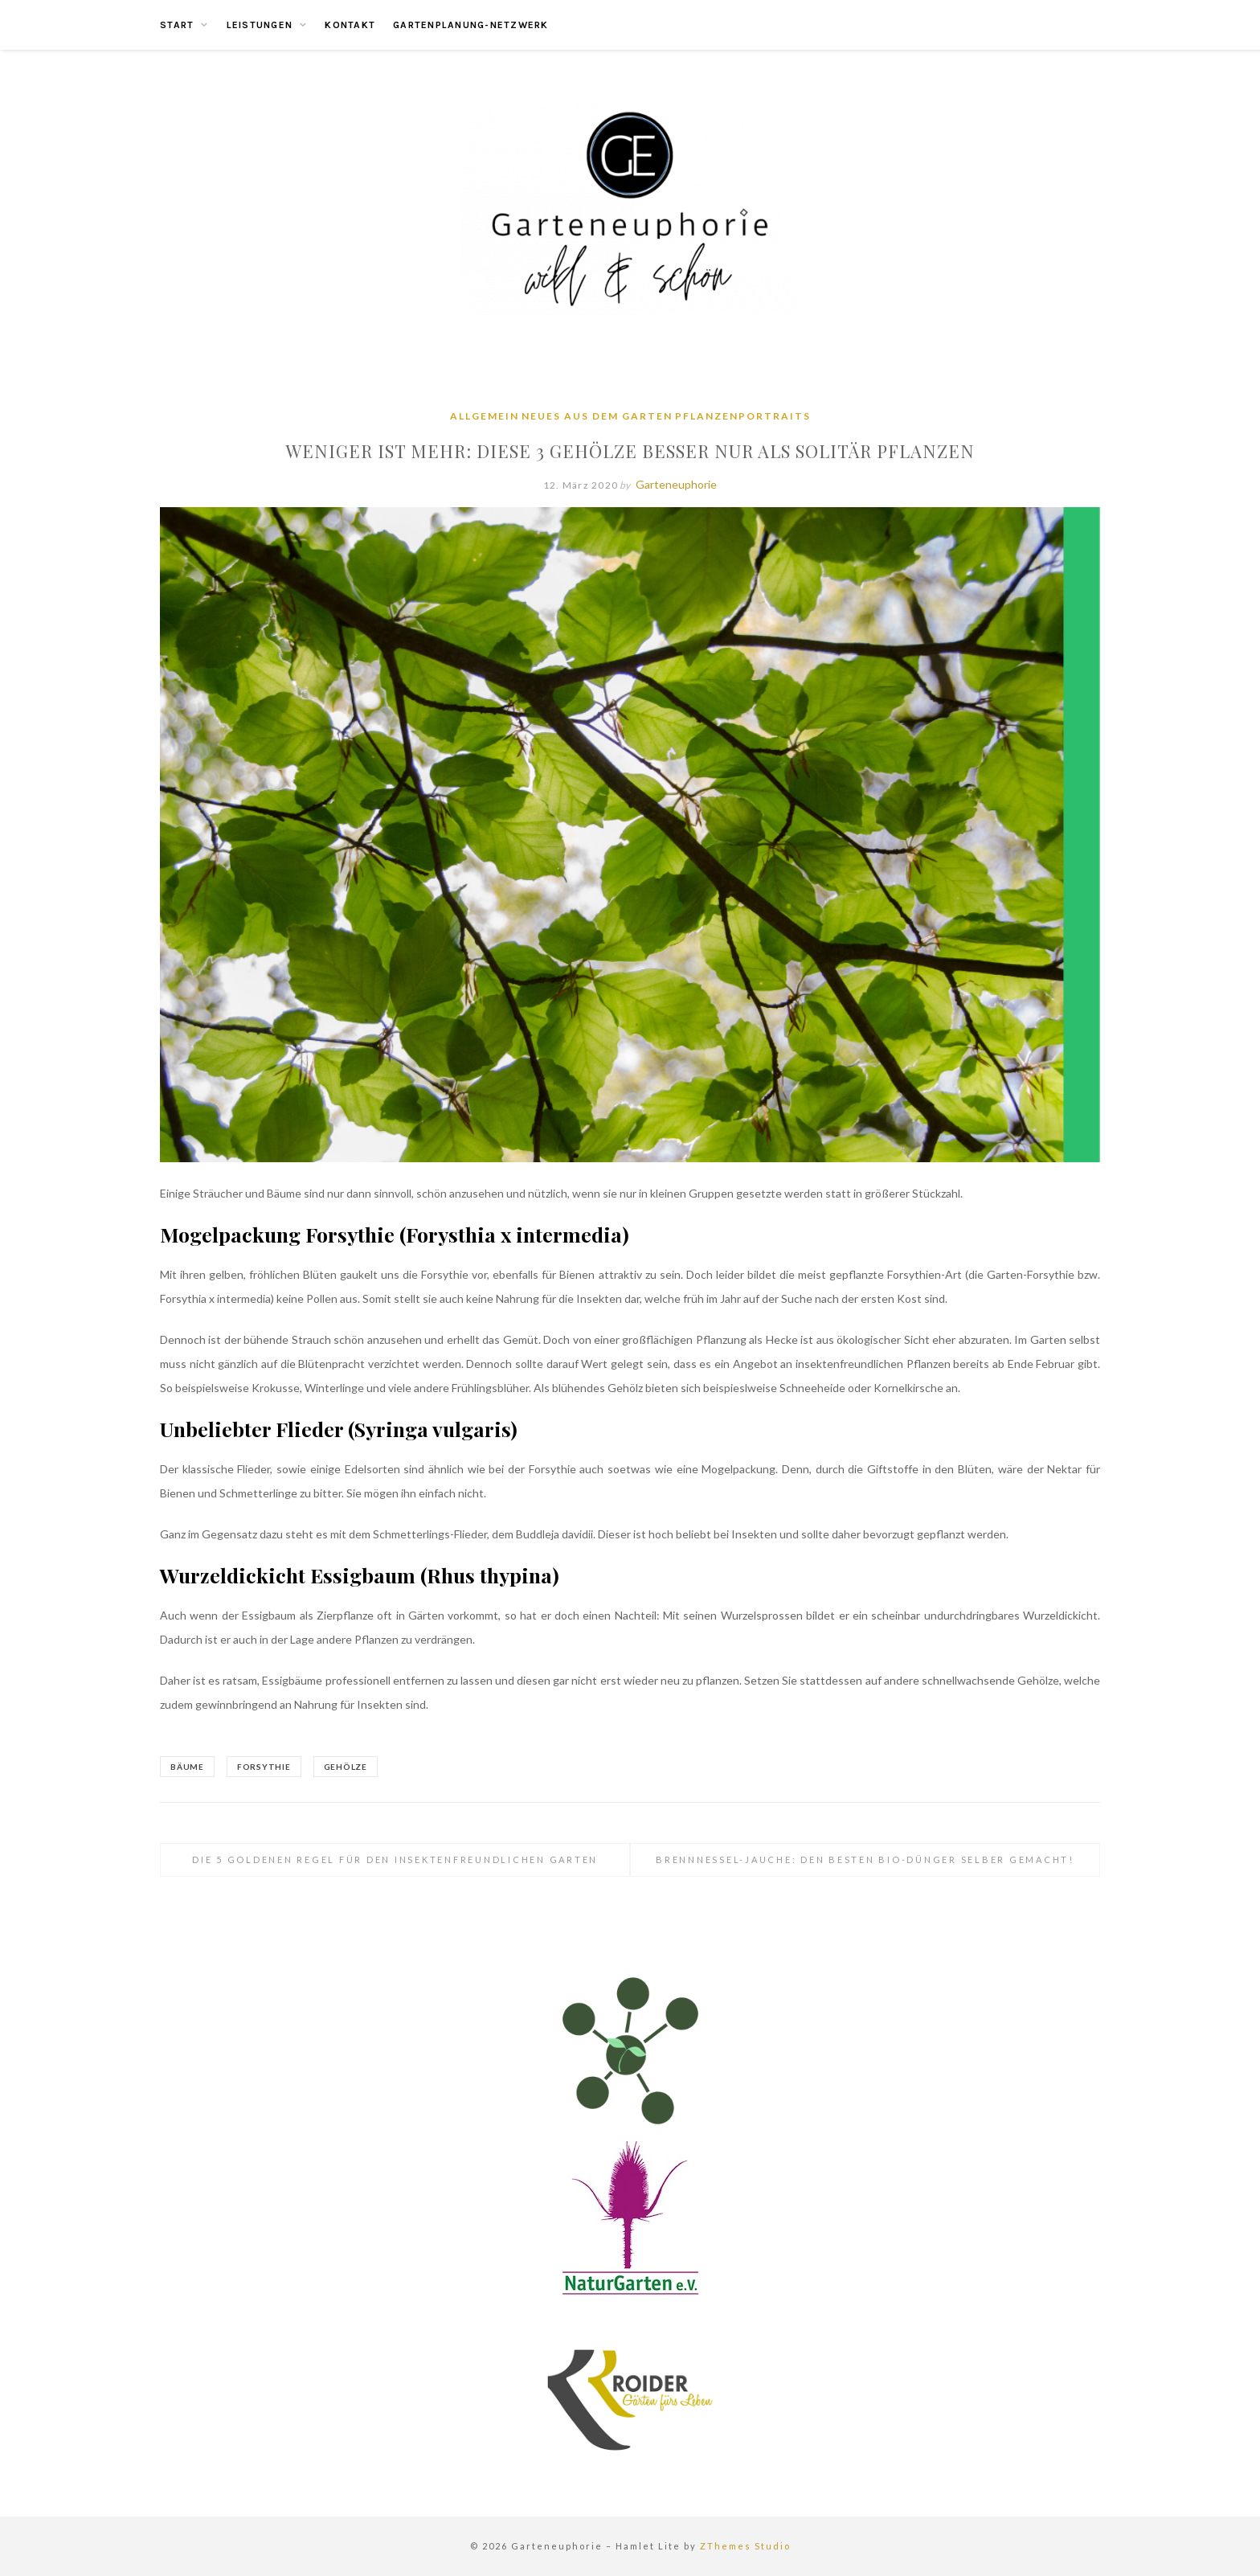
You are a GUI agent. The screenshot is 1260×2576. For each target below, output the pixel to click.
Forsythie (264, 1766)
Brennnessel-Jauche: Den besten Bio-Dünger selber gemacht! (865, 1859)
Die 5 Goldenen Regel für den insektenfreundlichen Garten (395, 1859)
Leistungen (260, 25)
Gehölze (345, 1766)
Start (177, 25)
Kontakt (350, 25)
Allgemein (484, 416)
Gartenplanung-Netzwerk (471, 25)
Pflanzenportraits (743, 416)
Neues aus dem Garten (597, 416)
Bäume (187, 1766)
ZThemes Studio (745, 2546)
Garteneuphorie (676, 484)
